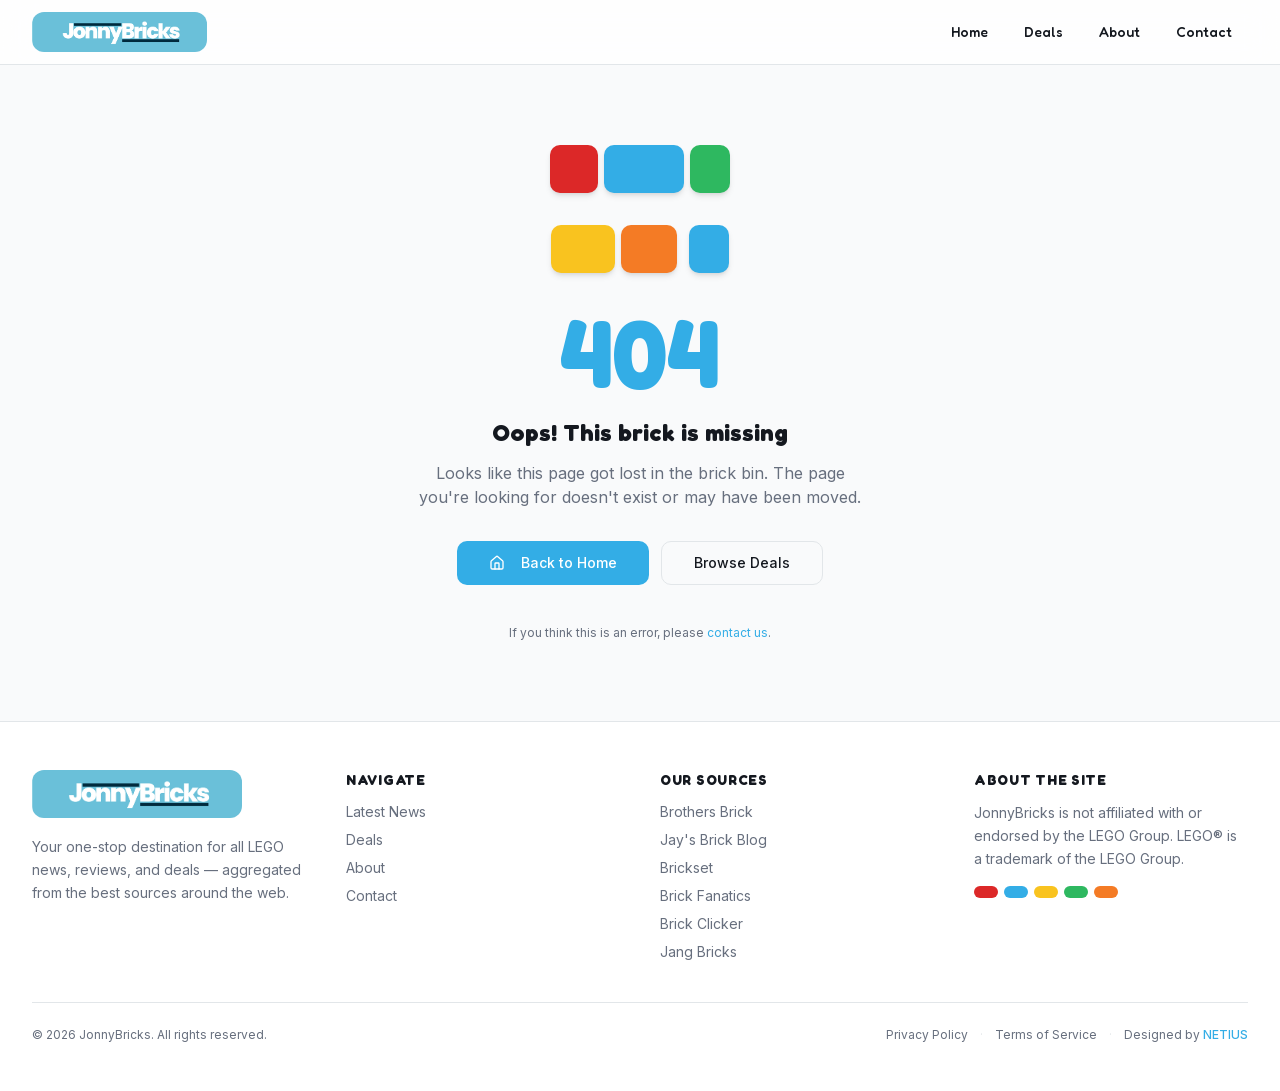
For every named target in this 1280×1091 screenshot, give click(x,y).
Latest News (386, 811)
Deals (1043, 31)
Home (969, 31)
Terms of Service (1046, 1034)
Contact (1204, 31)
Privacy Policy (927, 1034)
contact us (737, 632)
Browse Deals (742, 562)
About (1119, 31)
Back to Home (553, 562)
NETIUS (1225, 1034)
